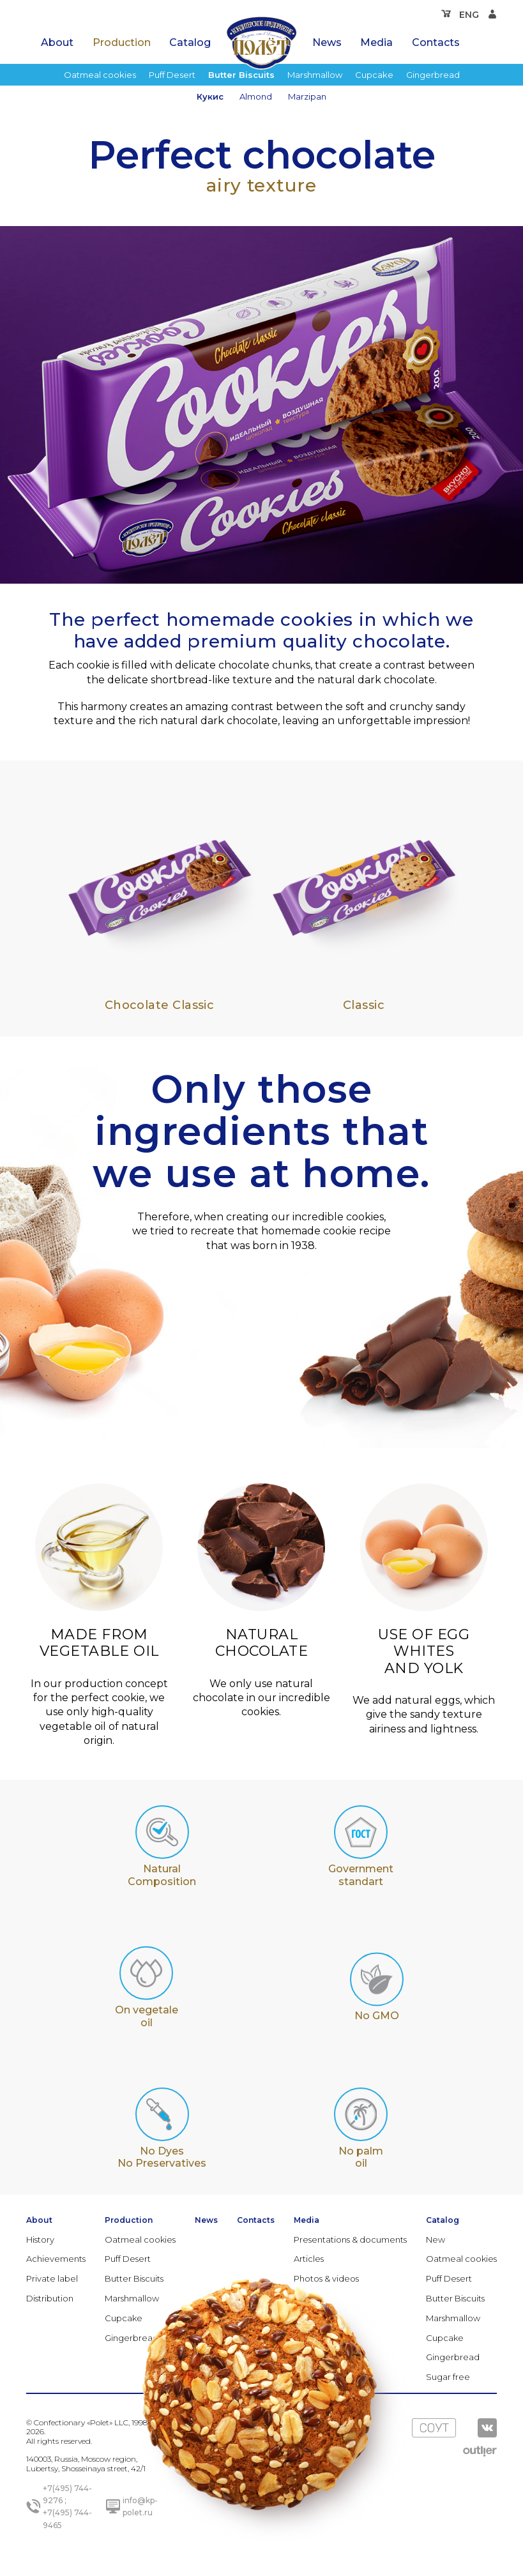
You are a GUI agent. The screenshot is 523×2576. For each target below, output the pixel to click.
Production (122, 42)
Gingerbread (433, 75)
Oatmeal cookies (100, 75)
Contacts (436, 42)
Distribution (49, 2298)
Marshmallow (314, 75)
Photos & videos (326, 2278)
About (57, 42)
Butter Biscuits (241, 75)
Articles (309, 2259)
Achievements (56, 2259)
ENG (469, 14)
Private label (52, 2278)
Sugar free (448, 2377)
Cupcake (374, 75)
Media (376, 42)
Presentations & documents (350, 2239)
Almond (255, 96)
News (327, 42)
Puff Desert (172, 75)
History (40, 2239)
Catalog (190, 42)
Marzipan (307, 96)
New (435, 2239)
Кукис (210, 96)
